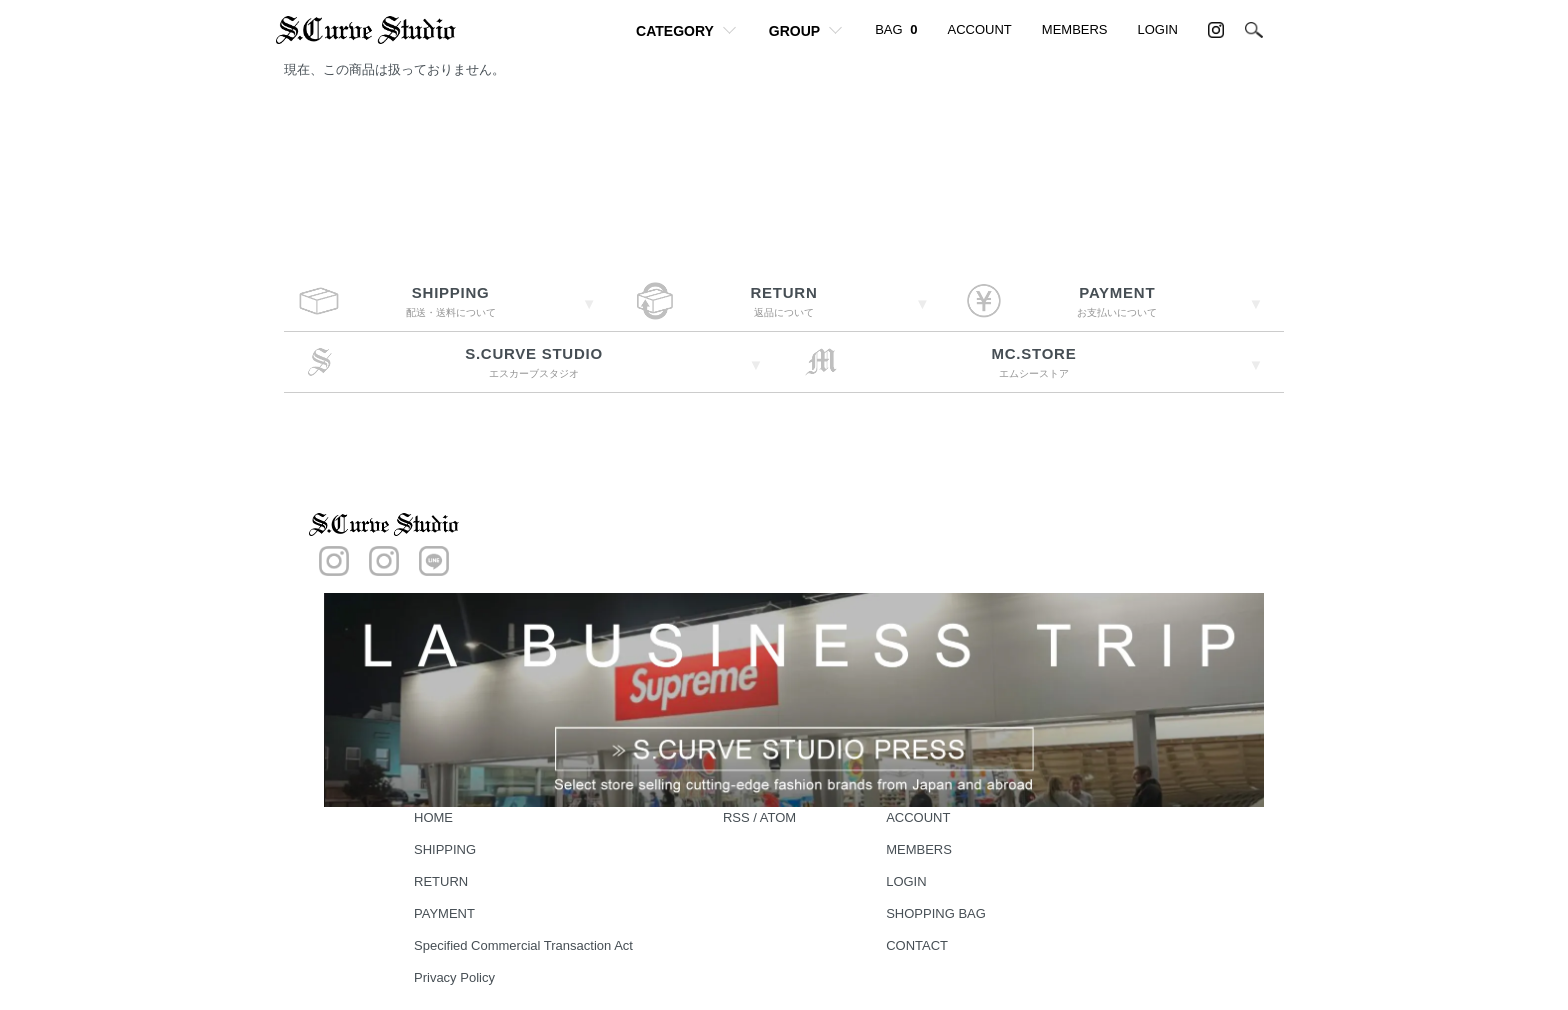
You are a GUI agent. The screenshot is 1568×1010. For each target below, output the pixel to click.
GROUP (794, 31)
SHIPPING (445, 849)
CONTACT (917, 945)
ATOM (778, 817)
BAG (896, 29)
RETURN (441, 881)
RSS (736, 817)
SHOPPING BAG (936, 913)
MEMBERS (1075, 29)
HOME (433, 817)
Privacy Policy (454, 977)
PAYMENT (444, 913)
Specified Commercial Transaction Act (523, 945)
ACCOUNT (980, 29)
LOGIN (1158, 29)
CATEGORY (675, 31)
